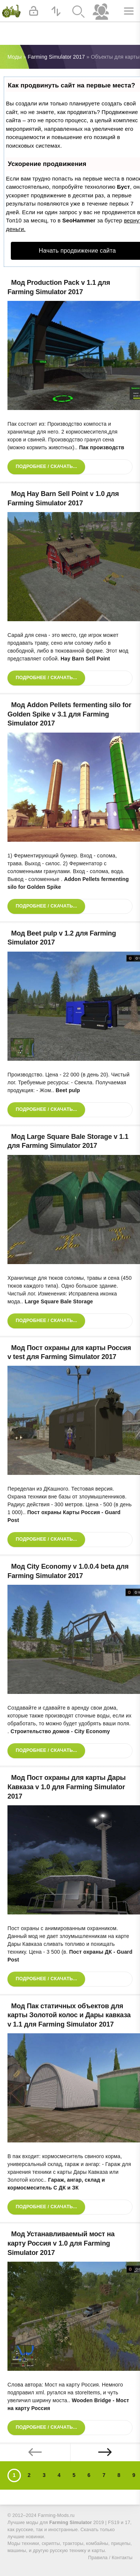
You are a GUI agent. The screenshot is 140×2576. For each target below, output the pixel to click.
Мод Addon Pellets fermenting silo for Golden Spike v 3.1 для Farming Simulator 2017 (69, 714)
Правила (98, 2557)
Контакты (122, 2557)
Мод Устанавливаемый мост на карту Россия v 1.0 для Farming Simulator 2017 (61, 2243)
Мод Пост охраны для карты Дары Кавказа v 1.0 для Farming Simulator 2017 (66, 1787)
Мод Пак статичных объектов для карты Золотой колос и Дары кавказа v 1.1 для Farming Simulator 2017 (69, 2015)
